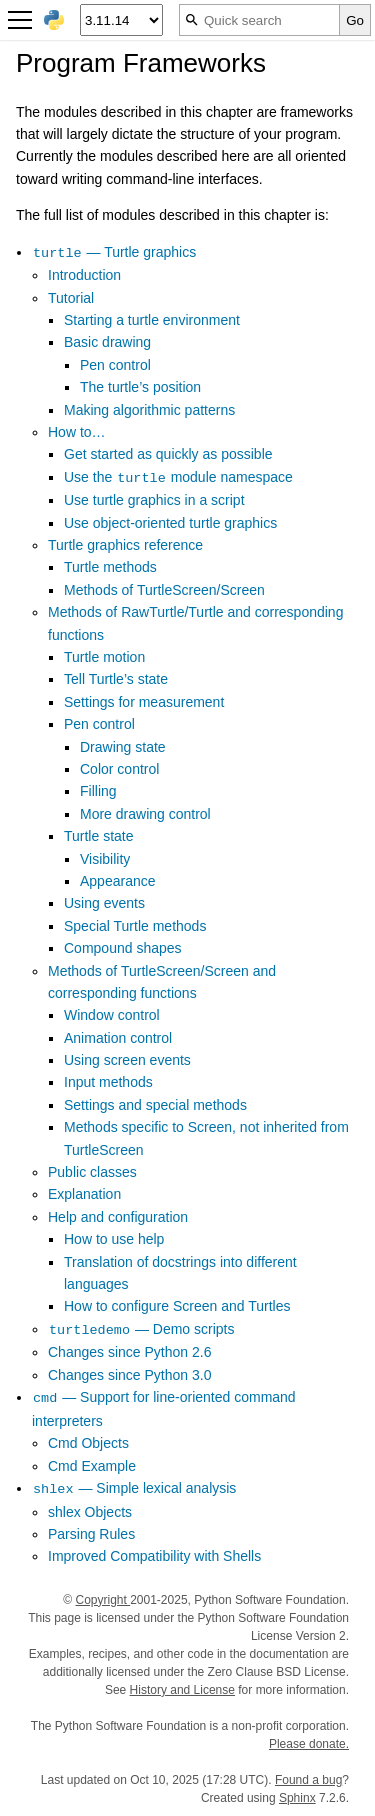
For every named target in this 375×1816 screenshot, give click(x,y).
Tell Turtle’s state (116, 679)
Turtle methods (110, 567)
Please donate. (309, 1744)
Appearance (118, 881)
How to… (77, 432)
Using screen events (127, 1060)
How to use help (114, 1239)
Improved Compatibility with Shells (154, 1556)
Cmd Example (92, 1466)
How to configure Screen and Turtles (177, 1306)
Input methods (108, 1082)
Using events (104, 903)
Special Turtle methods (135, 926)
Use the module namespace (178, 477)
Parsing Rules (91, 1534)
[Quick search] (259, 20)
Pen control (115, 365)
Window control (112, 1015)
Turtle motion (104, 657)
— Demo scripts (141, 1329)
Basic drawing (107, 342)
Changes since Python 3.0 (129, 1375)
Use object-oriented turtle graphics (170, 523)
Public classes (92, 1172)
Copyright (102, 1600)
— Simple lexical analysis (134, 1488)
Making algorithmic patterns (149, 410)
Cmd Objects (88, 1443)
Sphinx (297, 1798)
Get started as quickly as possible (168, 454)
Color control (119, 769)
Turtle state (99, 836)
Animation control (118, 1038)
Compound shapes (123, 948)
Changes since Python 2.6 (129, 1352)
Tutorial (71, 298)
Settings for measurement (144, 702)
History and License (182, 1690)
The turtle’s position (140, 387)
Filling (98, 791)
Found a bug (308, 1780)
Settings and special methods (155, 1105)
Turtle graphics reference (125, 545)
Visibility (105, 859)
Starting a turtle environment (152, 320)
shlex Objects (90, 1512)
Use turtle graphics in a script (154, 500)
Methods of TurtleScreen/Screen (164, 590)
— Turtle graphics (114, 252)
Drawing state (123, 747)
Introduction (84, 275)
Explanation (84, 1194)
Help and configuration (118, 1217)
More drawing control (145, 814)
